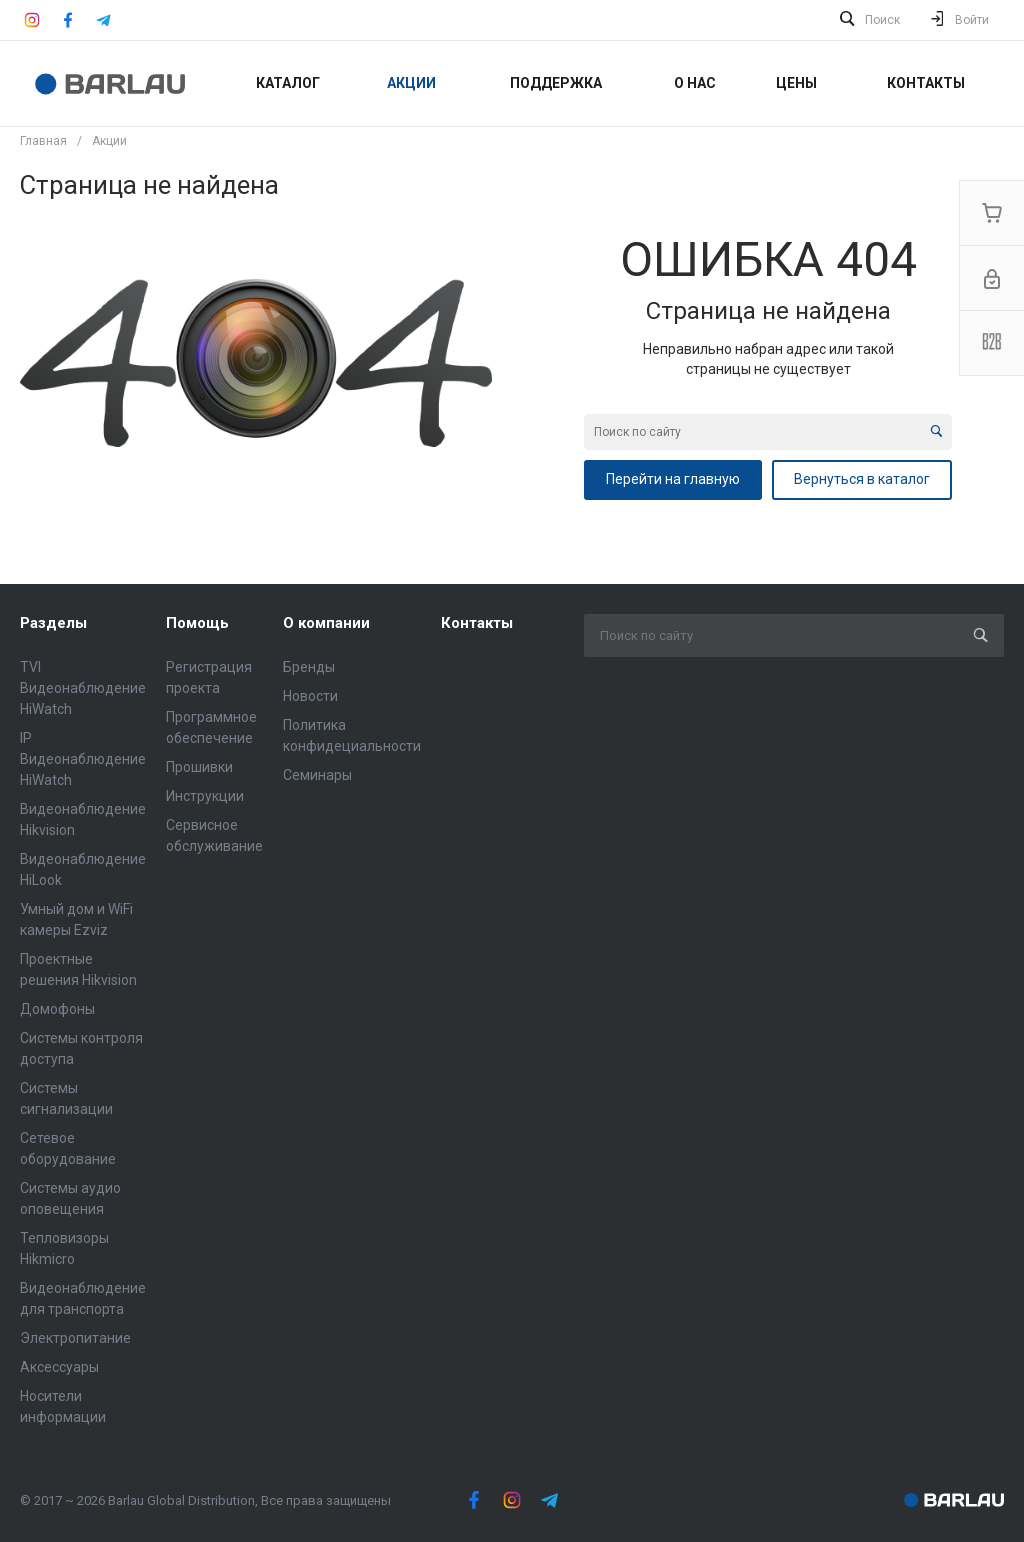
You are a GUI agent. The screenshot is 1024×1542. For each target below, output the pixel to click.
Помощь (197, 623)
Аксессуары (59, 1367)
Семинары (317, 775)
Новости (310, 696)
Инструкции (205, 796)
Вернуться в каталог (862, 479)
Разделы (53, 623)
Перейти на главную (673, 479)
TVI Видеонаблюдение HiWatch (83, 688)
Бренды (309, 667)
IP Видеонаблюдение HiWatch (83, 759)
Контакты (477, 623)
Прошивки (199, 767)
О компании (326, 623)
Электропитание (75, 1338)
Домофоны (57, 1009)
